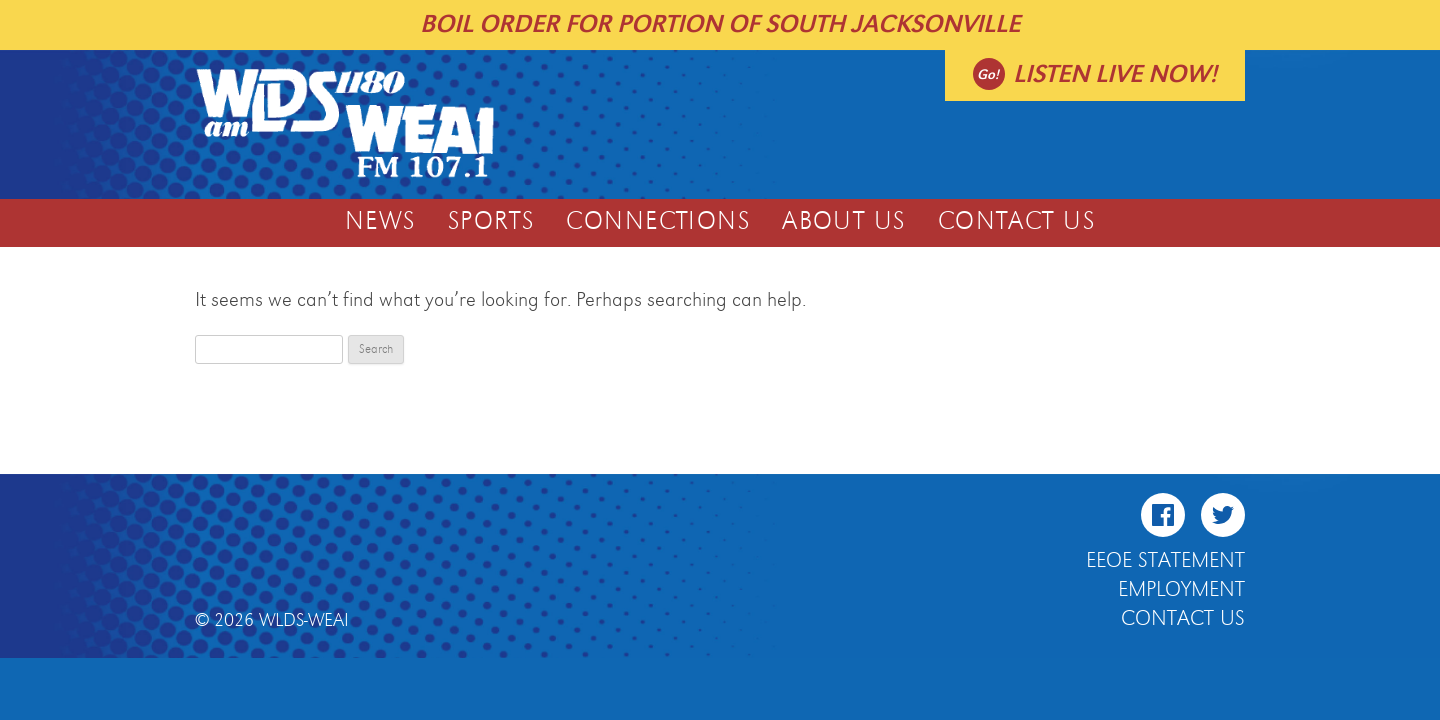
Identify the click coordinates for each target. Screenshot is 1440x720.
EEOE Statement (1165, 561)
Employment (1181, 590)
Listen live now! (1115, 74)
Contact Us (1016, 222)
